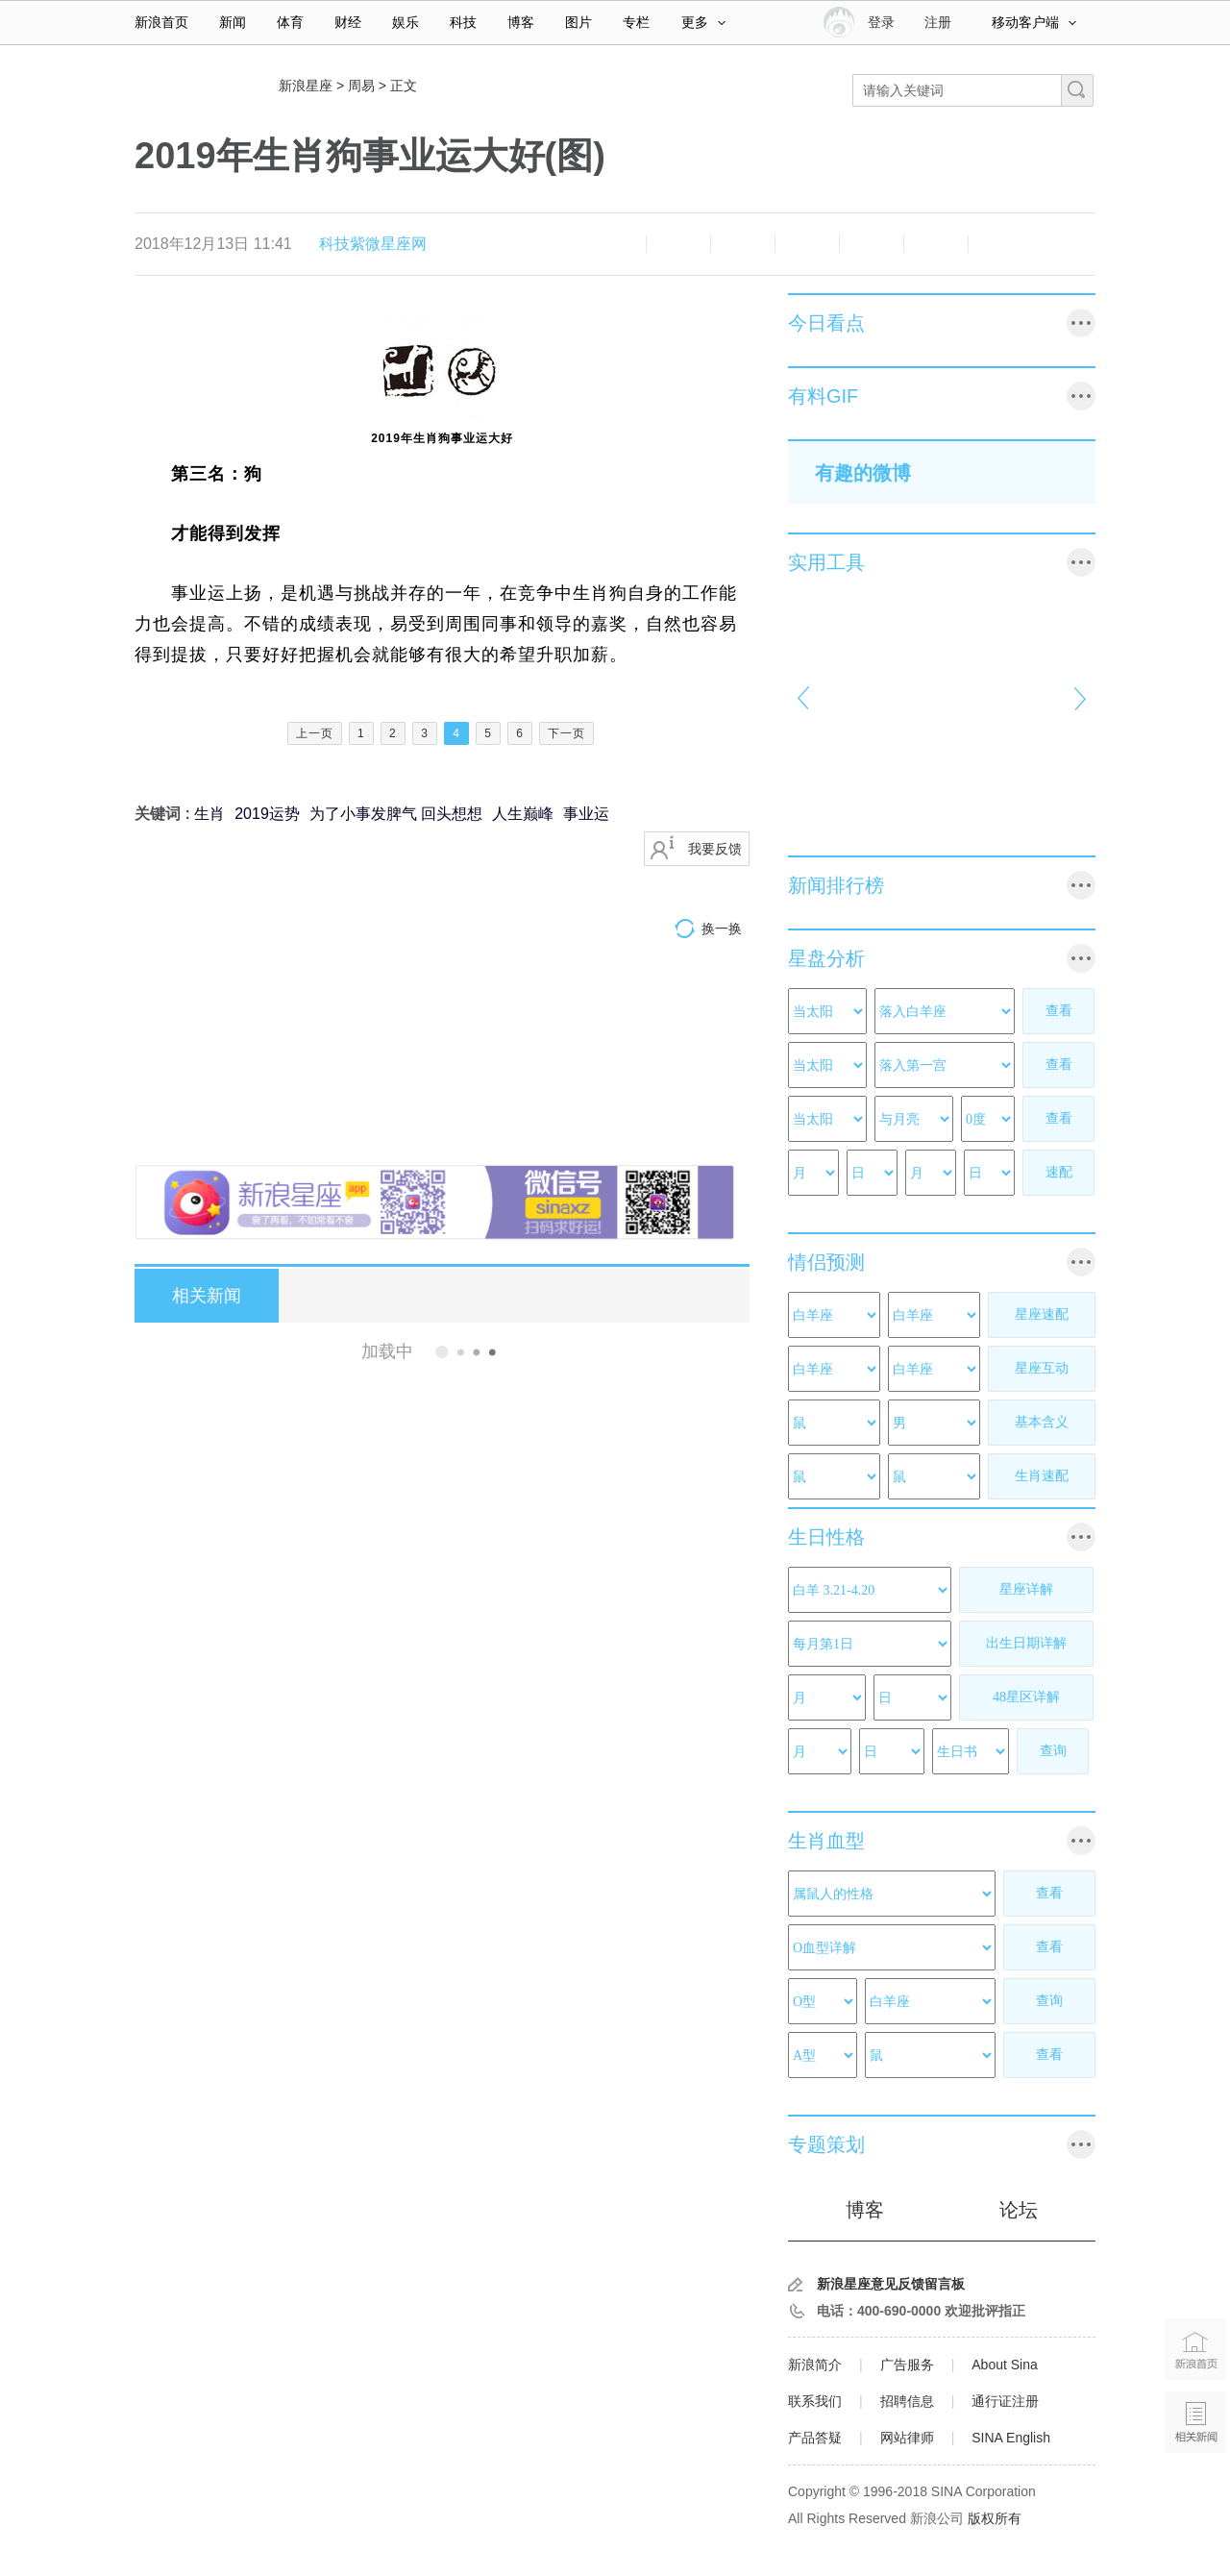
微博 (807, 244)
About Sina (1005, 2364)
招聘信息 (907, 2401)
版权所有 (994, 2518)
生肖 (209, 813)
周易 (361, 85)
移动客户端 (1034, 22)
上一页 (314, 733)
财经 (347, 22)
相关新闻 (206, 1295)
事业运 (586, 813)
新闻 (232, 22)
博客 (520, 22)
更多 (703, 22)
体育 (290, 22)
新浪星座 (305, 85)
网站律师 (907, 2437)
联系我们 (815, 2401)
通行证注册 (1005, 2401)
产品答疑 (815, 2437)
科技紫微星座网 (373, 243)
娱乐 (405, 22)
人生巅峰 (523, 813)
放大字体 (678, 244)
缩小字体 (614, 244)
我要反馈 (715, 848)
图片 (578, 22)
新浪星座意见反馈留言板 (891, 2283)
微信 (871, 244)
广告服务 (907, 2364)
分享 (936, 244)
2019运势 (267, 813)
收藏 (743, 244)
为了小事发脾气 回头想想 (395, 813)
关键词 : (164, 813)
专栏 (636, 22)
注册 (937, 22)
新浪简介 (815, 2364)
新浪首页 (161, 22)
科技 (463, 22)
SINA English (1011, 2437)
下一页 (566, 733)
